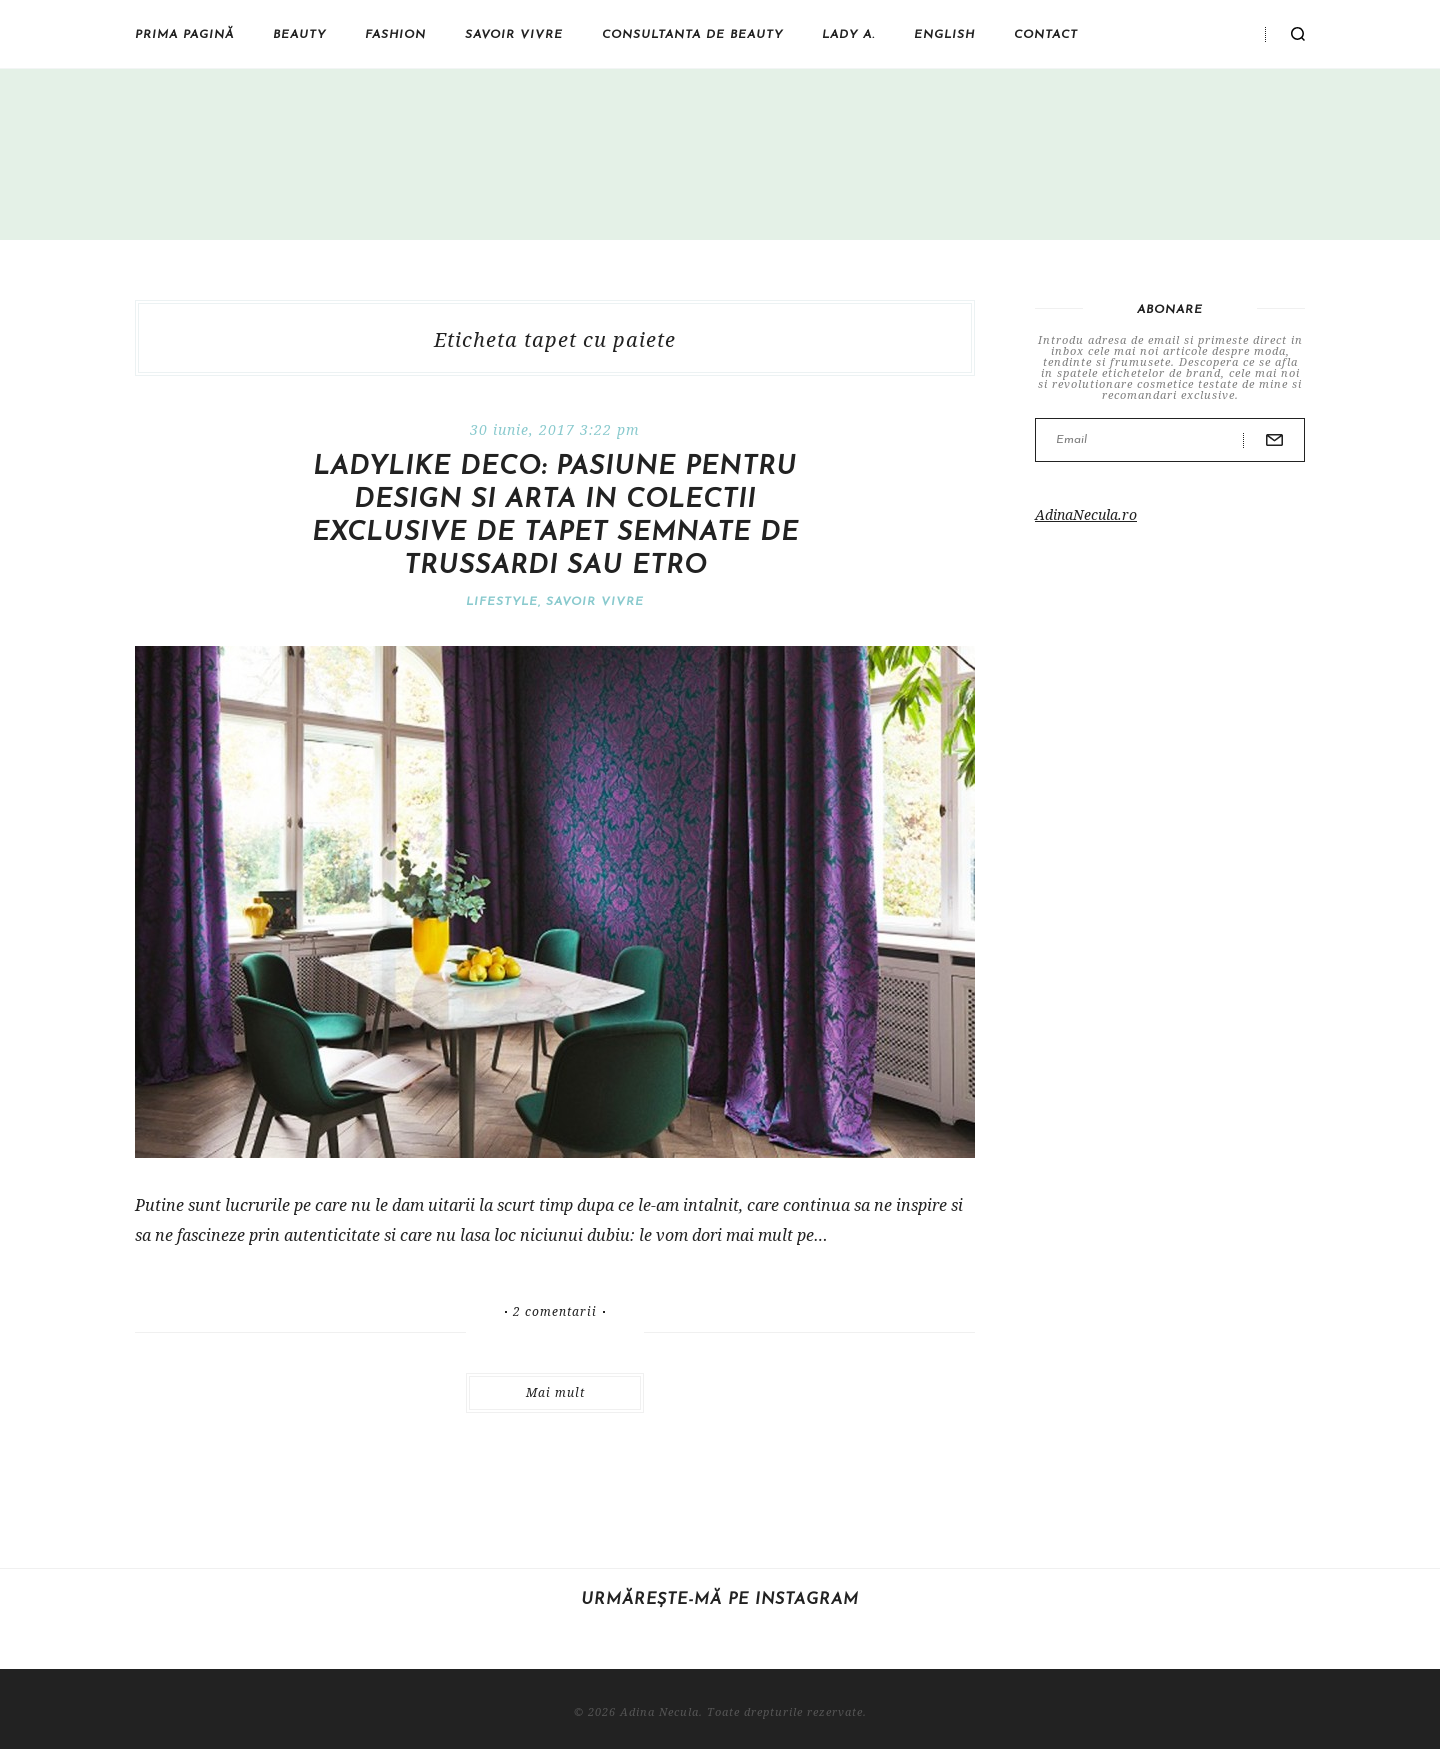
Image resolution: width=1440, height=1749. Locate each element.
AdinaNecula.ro (1086, 514)
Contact (1046, 35)
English (944, 35)
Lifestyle (502, 602)
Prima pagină (184, 35)
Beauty (299, 35)
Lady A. (848, 35)
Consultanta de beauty (692, 35)
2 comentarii (555, 1312)
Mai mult (555, 1392)
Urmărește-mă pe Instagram (720, 1600)
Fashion (395, 35)
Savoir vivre (514, 35)
